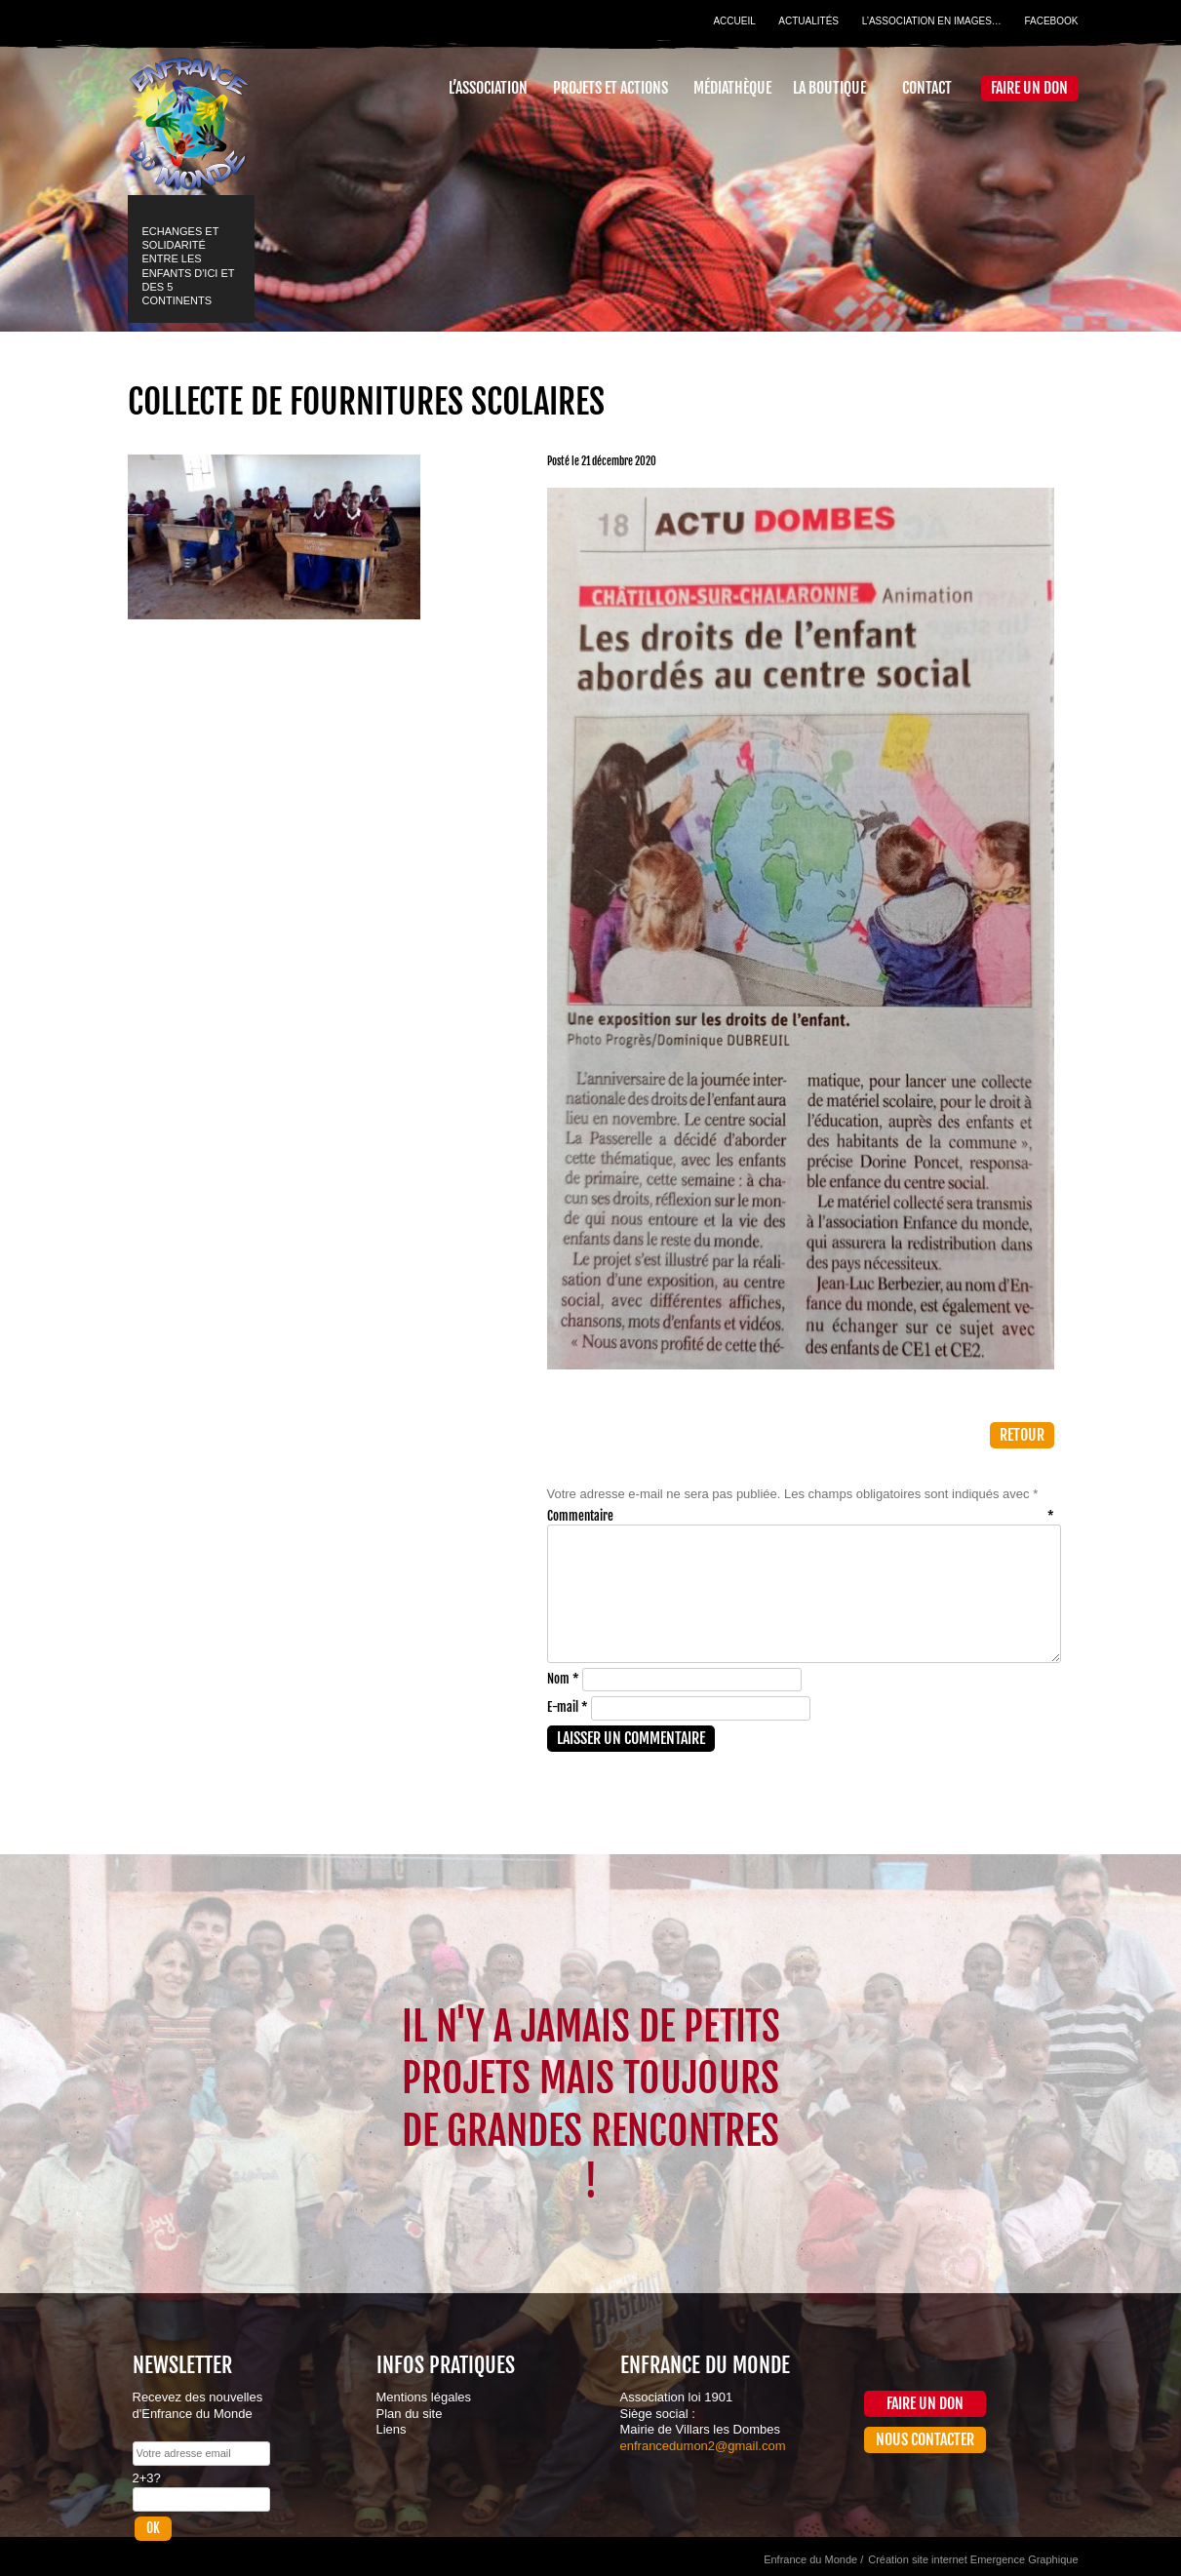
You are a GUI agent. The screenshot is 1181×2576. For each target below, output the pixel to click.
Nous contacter (925, 2439)
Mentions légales (424, 2397)
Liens (391, 2429)
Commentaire (800, 1516)
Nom (563, 1678)
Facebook (1051, 21)
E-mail (567, 1707)
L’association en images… (932, 21)
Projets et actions (610, 88)
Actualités (808, 21)
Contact (927, 88)
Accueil (734, 21)
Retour (1022, 1435)
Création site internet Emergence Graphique (973, 2559)
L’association (488, 88)
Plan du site (409, 2413)
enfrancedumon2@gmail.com (703, 2445)
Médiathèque (732, 88)
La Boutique (829, 88)
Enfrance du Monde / (813, 2559)
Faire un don (1029, 88)
